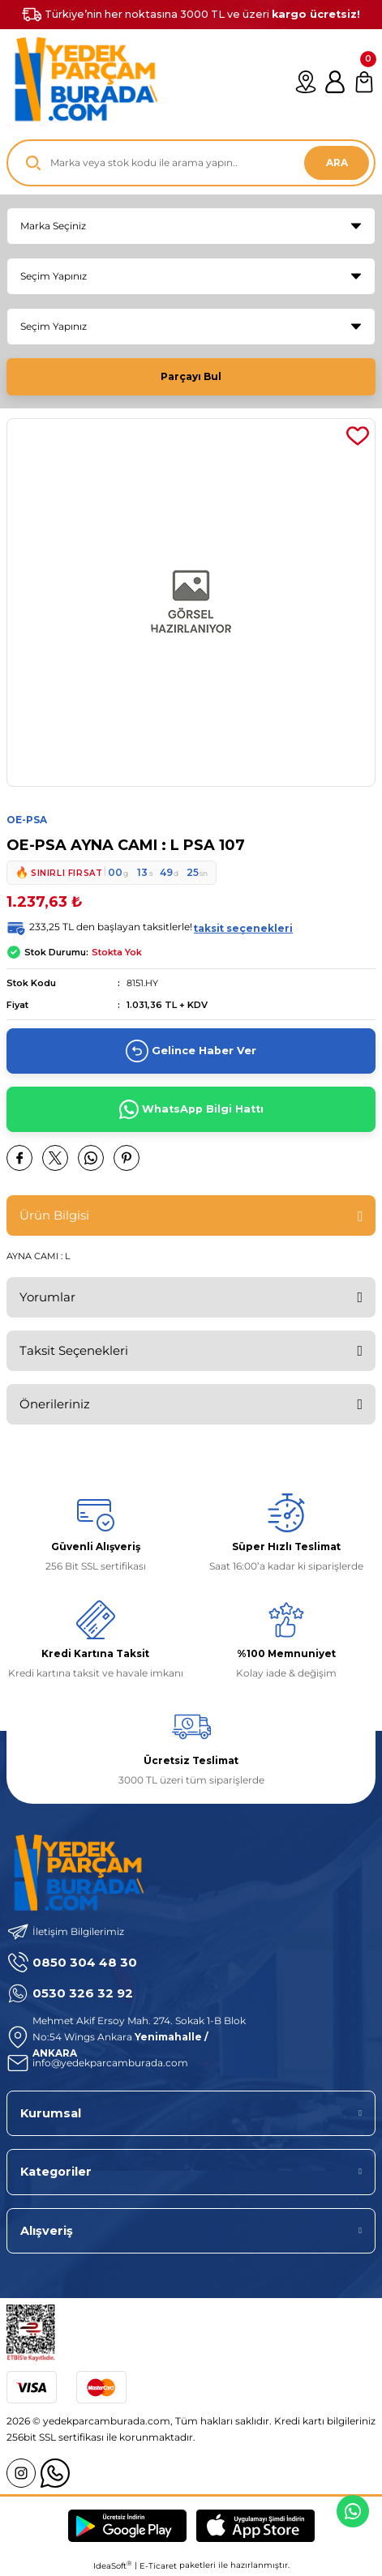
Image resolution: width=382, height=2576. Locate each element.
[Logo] (81, 81)
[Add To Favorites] (357, 436)
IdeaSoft (112, 2565)
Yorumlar (47, 1297)
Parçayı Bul (191, 376)
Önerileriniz (54, 1404)
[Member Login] (335, 82)
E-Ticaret (158, 2566)
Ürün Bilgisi (54, 1215)
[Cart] (364, 82)
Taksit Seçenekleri (73, 1350)
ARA (337, 162)
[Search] (191, 162)
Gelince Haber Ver (191, 1051)
